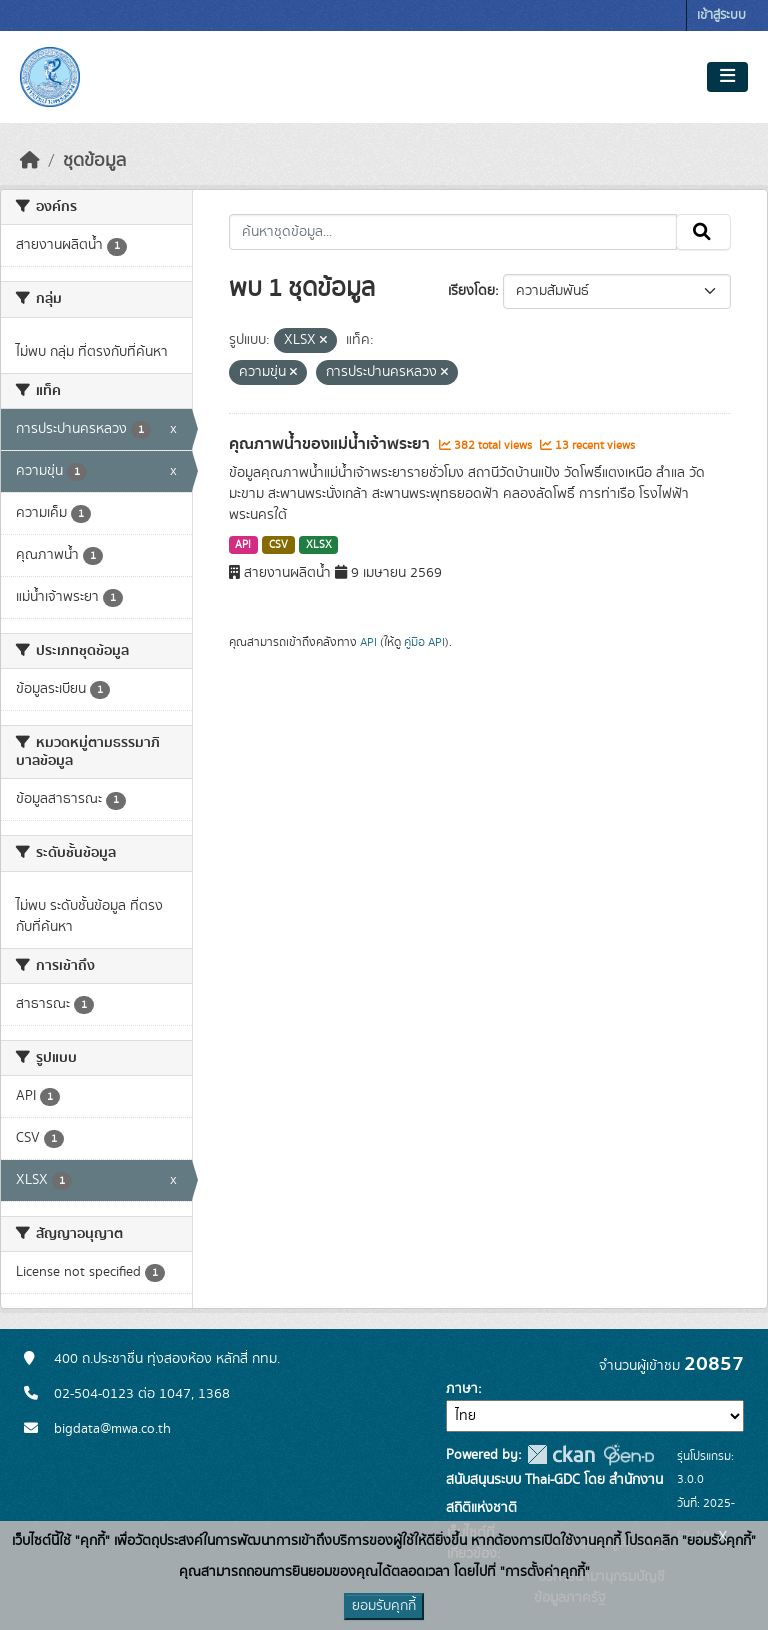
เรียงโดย (471, 291)
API (243, 545)
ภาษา (462, 1389)
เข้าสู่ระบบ (721, 15)
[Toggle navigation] (727, 77)
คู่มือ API (424, 642)
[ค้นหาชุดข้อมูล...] (453, 232)
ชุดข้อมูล (94, 161)
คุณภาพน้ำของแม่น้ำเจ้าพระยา (331, 444)
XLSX (319, 545)
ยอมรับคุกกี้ (384, 1606)
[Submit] (703, 232)
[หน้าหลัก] (30, 161)
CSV (278, 545)
